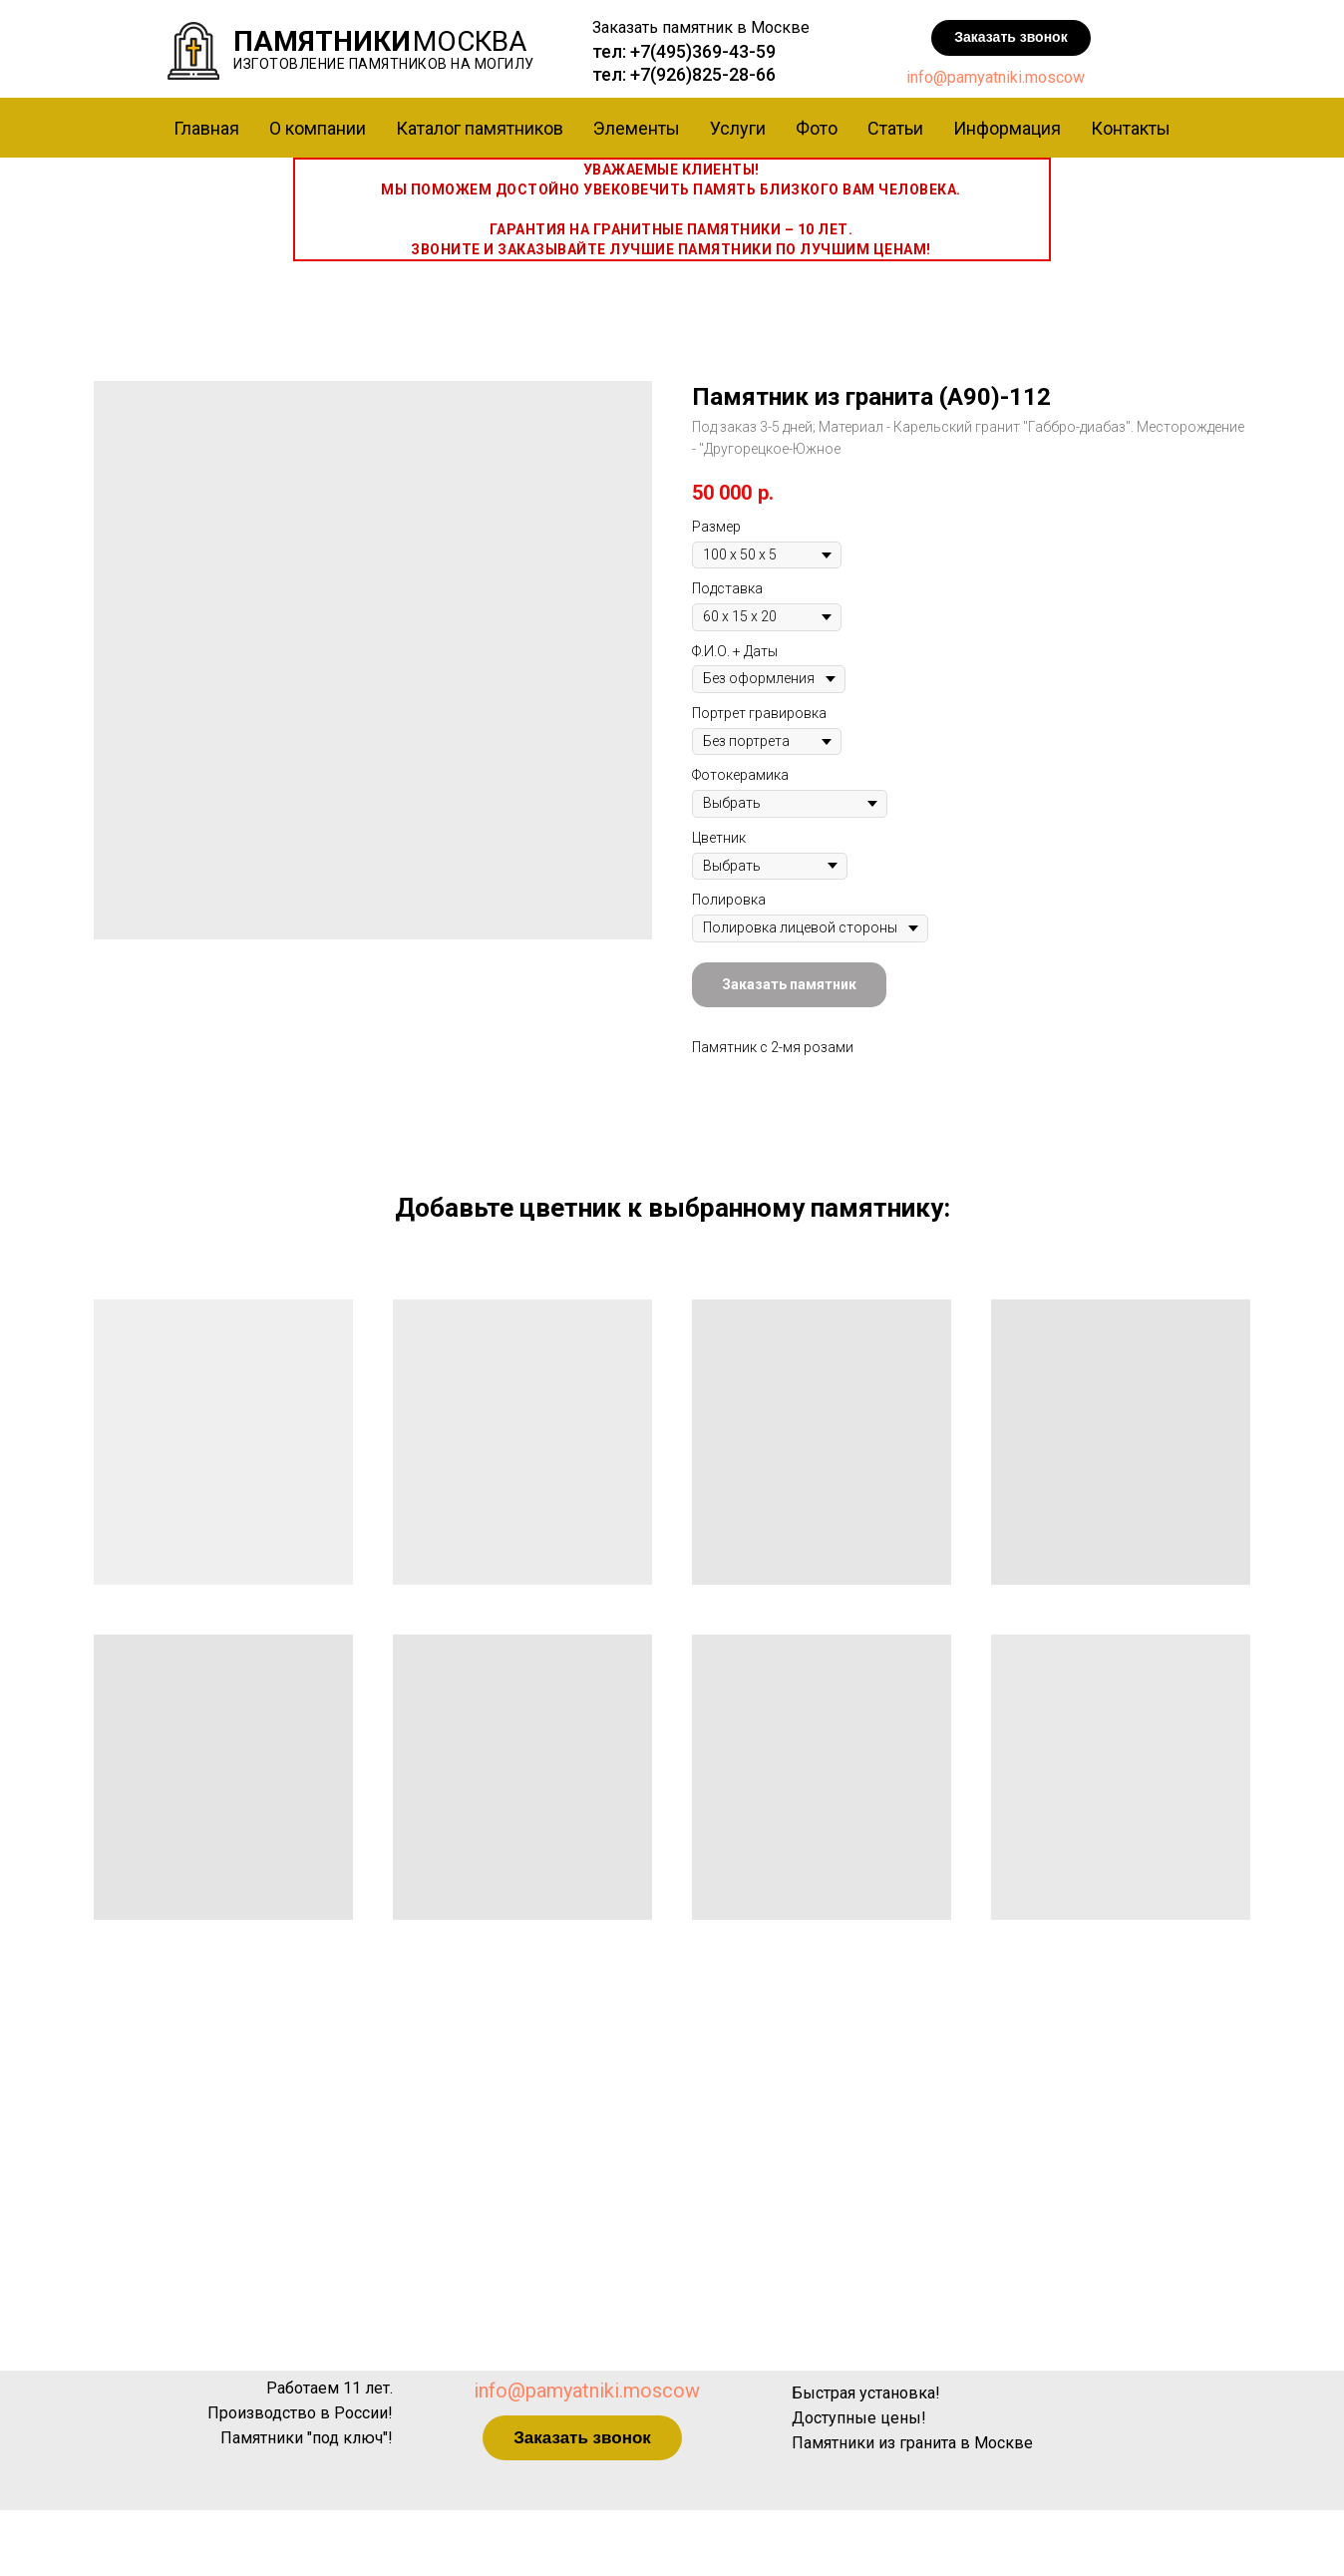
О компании (317, 128)
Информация (1007, 128)
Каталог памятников (479, 128)
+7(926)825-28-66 (703, 74)
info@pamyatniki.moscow (995, 77)
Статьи (895, 128)
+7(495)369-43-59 (703, 51)
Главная (206, 128)
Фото (817, 128)
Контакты (1131, 128)
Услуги (738, 128)
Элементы (636, 128)
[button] (1011, 38)
